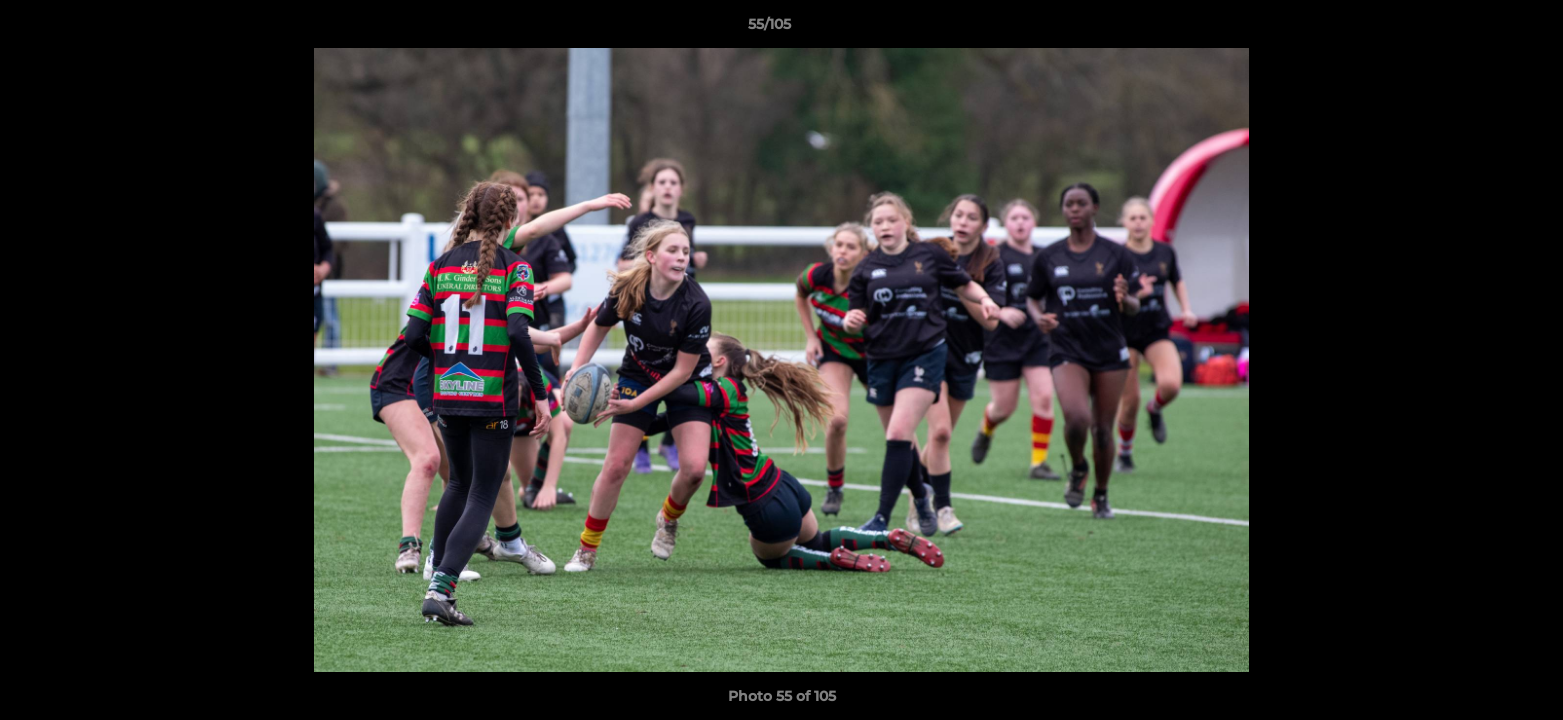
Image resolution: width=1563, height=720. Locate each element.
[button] (1479, 29)
